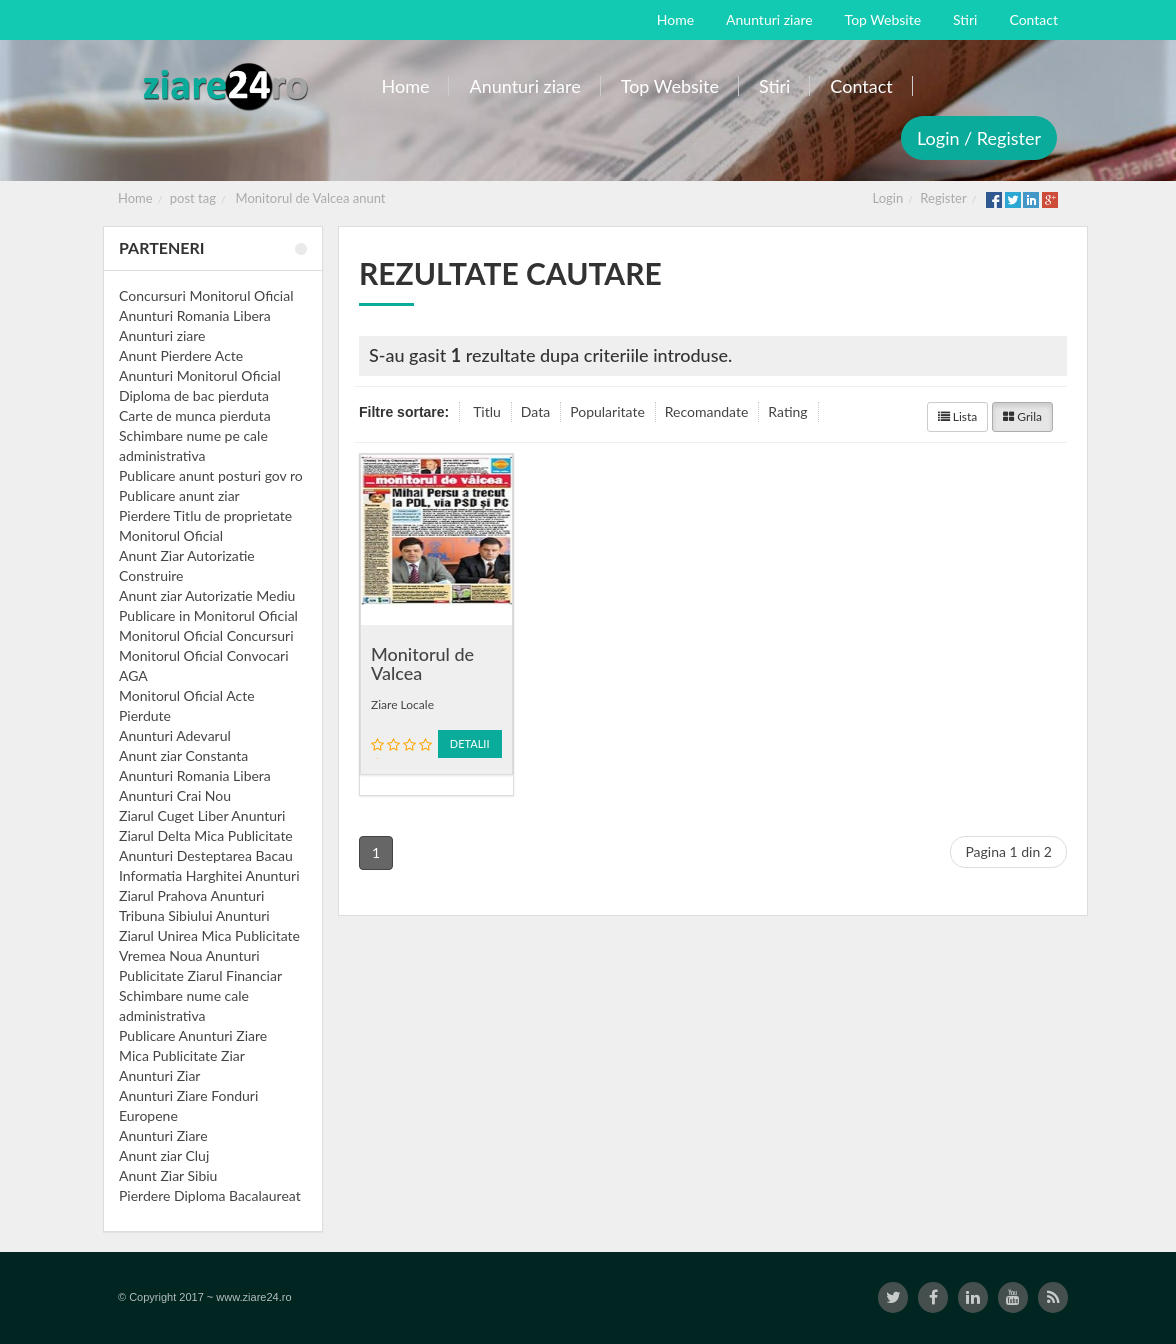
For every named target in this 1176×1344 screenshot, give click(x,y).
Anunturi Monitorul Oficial (200, 375)
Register (943, 198)
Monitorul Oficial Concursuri (206, 635)
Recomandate (707, 411)
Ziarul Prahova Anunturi (191, 895)
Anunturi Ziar (159, 1075)
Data (535, 411)
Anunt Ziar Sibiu (168, 1175)
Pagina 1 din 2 (1008, 851)
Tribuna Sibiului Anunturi (194, 915)
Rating (787, 411)
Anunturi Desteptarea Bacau (206, 855)
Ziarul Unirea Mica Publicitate (209, 935)
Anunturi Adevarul (175, 735)
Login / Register (979, 138)
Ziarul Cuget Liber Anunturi (202, 815)
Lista (958, 416)
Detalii (470, 743)
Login (888, 198)
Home (135, 198)
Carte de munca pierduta (195, 415)
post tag (193, 198)
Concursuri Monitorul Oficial (206, 295)
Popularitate (607, 411)
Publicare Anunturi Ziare (193, 1035)
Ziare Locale (402, 704)
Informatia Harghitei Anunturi (209, 875)
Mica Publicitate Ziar (182, 1055)
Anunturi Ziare (163, 1135)
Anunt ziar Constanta (183, 755)
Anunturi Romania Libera (195, 315)
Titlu (487, 411)
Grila (1022, 416)
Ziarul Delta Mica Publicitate (206, 835)
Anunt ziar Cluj (164, 1155)
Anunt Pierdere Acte (181, 355)
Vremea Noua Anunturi (189, 955)
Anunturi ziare (162, 335)
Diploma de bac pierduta (194, 395)
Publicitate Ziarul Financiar (200, 975)
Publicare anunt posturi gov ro (211, 475)
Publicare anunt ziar (179, 495)
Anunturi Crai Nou (175, 795)
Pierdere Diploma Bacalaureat (210, 1195)
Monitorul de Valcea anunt (311, 198)
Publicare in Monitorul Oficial (208, 615)
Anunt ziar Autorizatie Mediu (207, 595)
